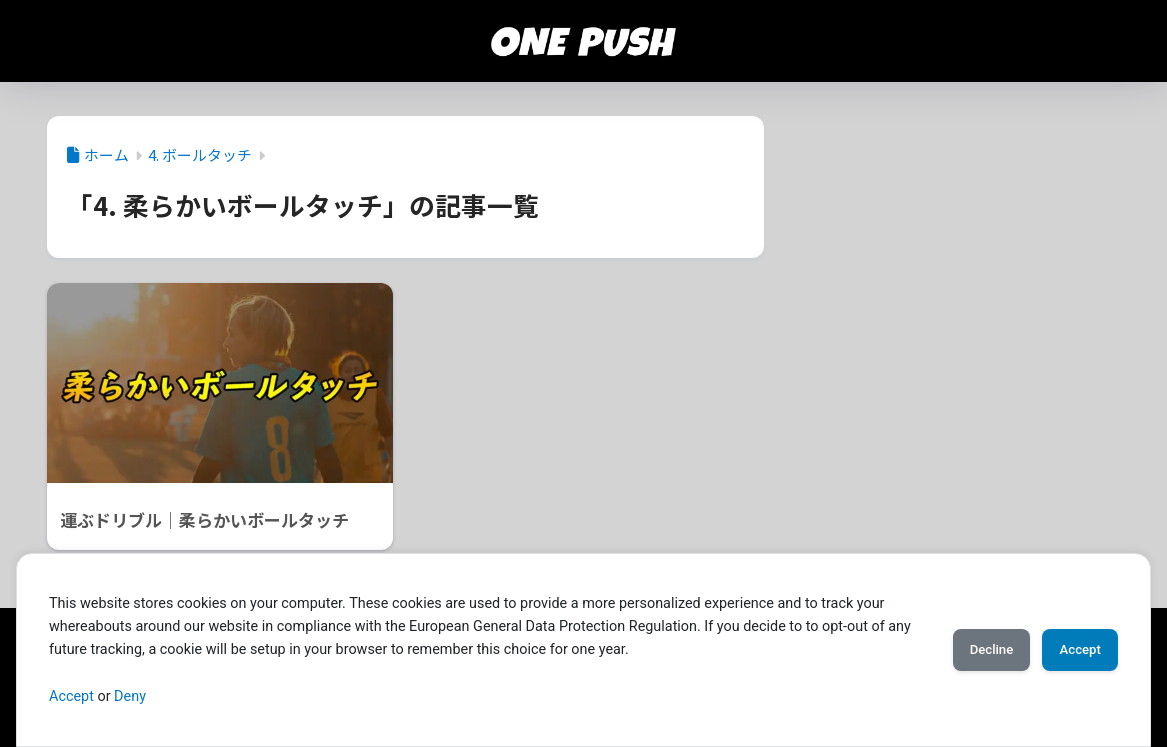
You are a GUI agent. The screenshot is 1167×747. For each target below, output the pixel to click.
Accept (71, 696)
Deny (130, 696)
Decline (967, 650)
